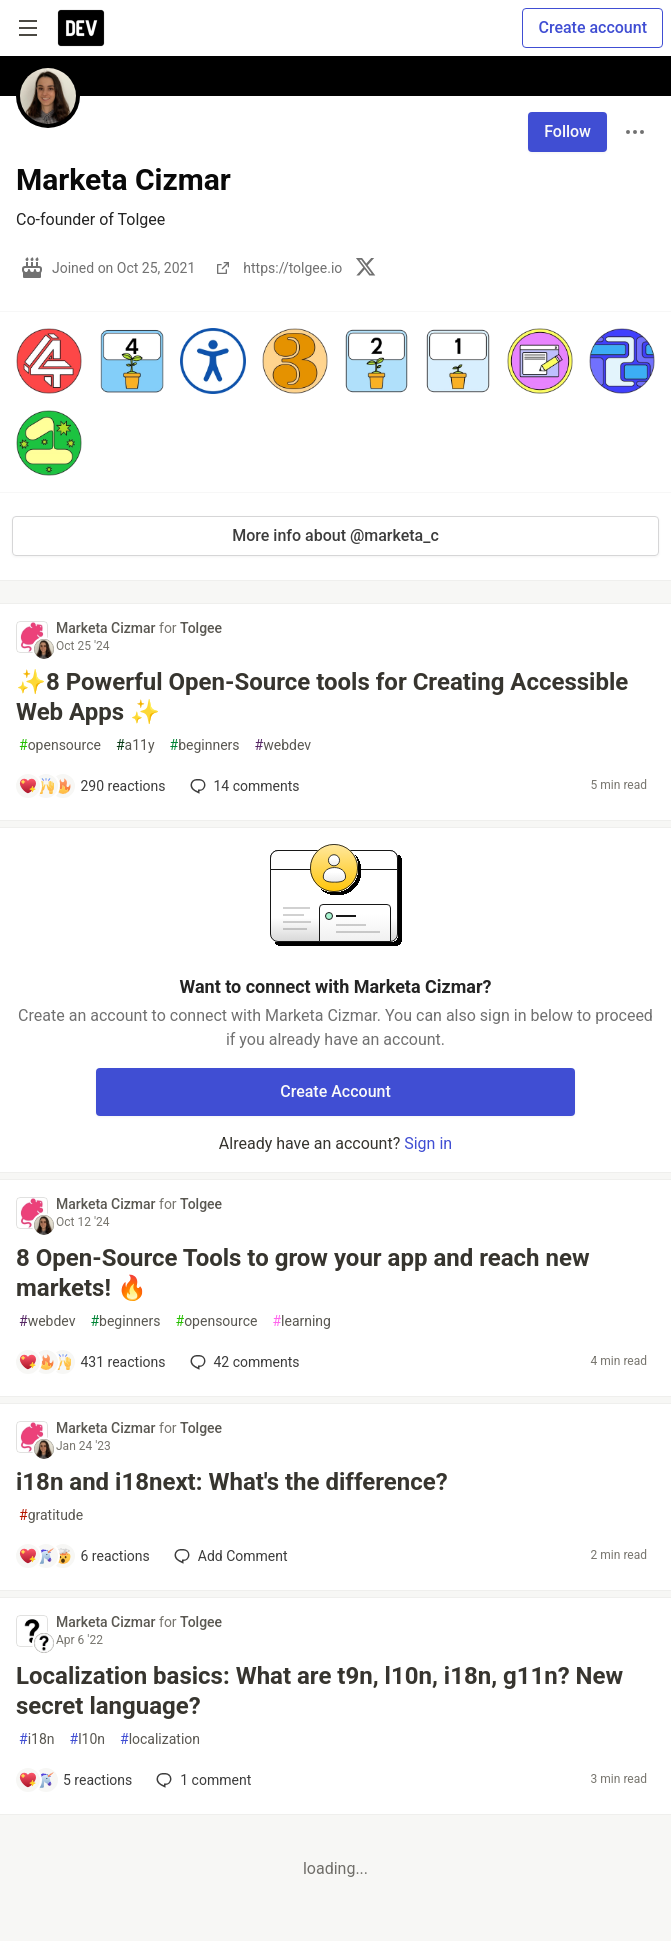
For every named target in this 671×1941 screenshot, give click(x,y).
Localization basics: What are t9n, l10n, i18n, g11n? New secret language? (319, 1691)
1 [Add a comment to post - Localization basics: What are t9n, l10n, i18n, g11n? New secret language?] (201, 1780)
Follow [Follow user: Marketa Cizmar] (567, 131)
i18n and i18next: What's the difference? (232, 1482)
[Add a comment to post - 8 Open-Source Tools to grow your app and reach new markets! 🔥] (92, 1362)
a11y (135, 745)
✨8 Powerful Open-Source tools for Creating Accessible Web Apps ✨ (322, 697)
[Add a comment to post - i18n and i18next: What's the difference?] (84, 1556)
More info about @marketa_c (335, 535)
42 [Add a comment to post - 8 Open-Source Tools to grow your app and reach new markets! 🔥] (243, 1362)
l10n (88, 1739)
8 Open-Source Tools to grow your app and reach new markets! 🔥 (303, 1273)
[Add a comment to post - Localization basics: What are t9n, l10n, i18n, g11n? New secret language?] (75, 1780)
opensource (60, 745)
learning (301, 1321)
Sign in (428, 1143)
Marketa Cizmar (107, 628)
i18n (37, 1739)
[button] (49, 361)
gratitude (51, 1515)
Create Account (335, 1091)
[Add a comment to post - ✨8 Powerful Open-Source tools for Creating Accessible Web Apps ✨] (92, 786)
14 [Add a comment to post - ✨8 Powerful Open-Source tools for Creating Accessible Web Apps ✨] (243, 786)
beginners (205, 745)
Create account (592, 27)
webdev (283, 745)
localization (160, 1739)
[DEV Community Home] (81, 28)
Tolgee (201, 628)
